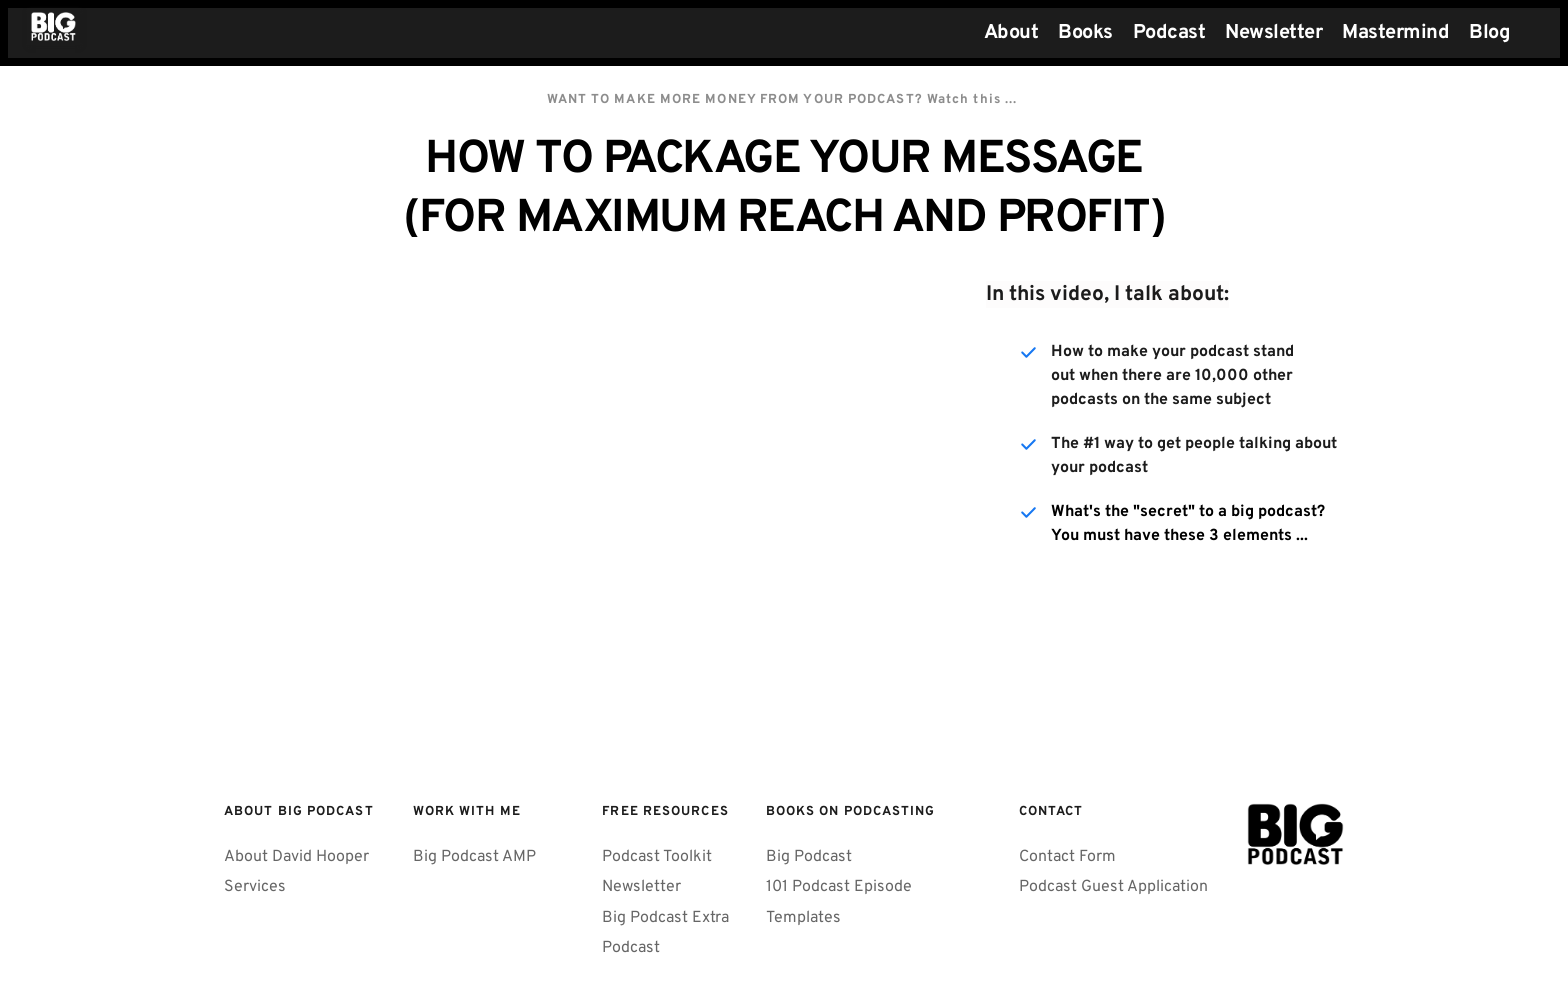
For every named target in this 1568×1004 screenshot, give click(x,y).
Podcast (631, 948)
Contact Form (1067, 857)
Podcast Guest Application (1113, 887)
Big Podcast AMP (474, 857)
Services (255, 887)
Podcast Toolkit (657, 857)
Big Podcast (809, 857)
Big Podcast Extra (665, 918)
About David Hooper (296, 857)
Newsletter (641, 887)
